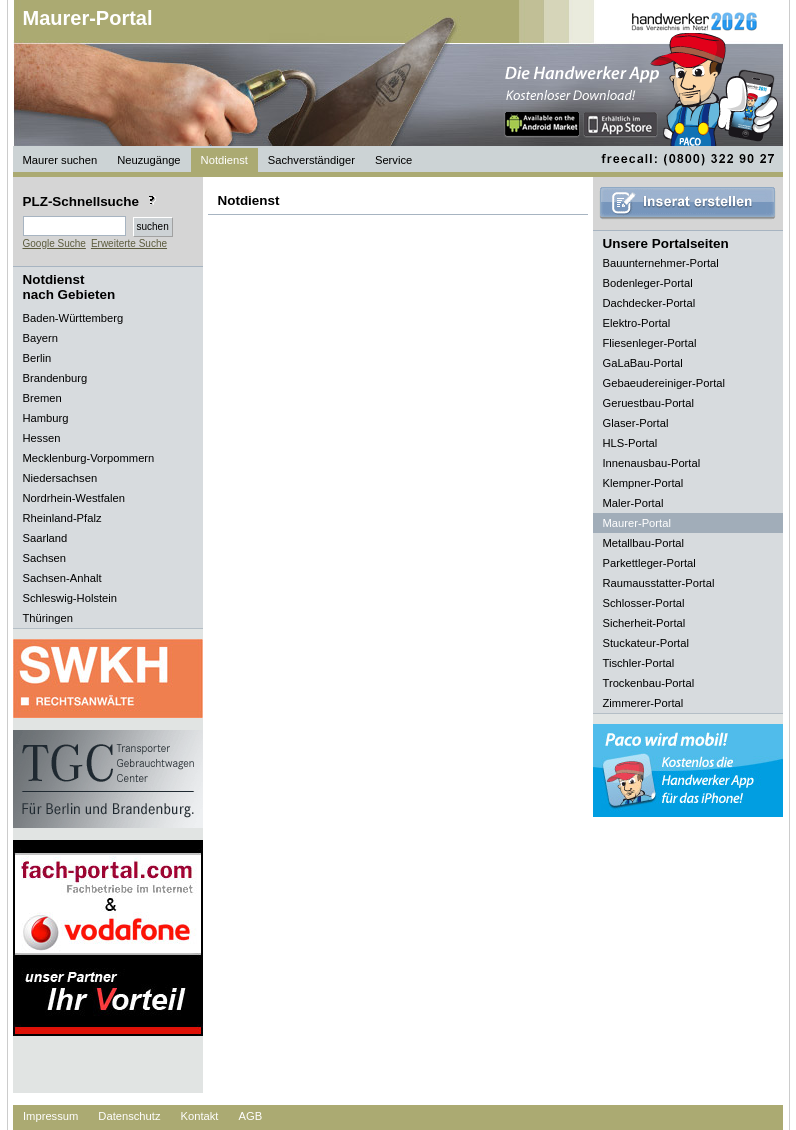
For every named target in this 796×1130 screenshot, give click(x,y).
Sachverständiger (311, 160)
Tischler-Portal (639, 663)
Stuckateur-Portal (646, 643)
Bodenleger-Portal (648, 283)
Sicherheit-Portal (644, 623)
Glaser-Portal (636, 423)
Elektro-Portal (637, 323)
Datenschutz (129, 1116)
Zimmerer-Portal (643, 703)
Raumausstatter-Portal (659, 583)
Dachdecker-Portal (649, 303)
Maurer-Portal (88, 18)
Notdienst (224, 160)
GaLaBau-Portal (643, 363)
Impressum (50, 1116)
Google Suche (54, 243)
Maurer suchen (60, 160)
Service (393, 160)
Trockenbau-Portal (649, 683)
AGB (250, 1116)
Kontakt (200, 1116)
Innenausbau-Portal (652, 463)
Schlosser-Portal (644, 603)
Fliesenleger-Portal (650, 343)
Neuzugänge (148, 160)
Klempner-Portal (643, 483)
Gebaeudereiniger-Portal (664, 383)
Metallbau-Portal (643, 543)
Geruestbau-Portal (648, 403)
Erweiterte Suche (129, 243)
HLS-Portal (630, 443)
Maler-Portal (633, 503)
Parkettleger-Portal (649, 563)
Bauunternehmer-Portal (661, 263)
